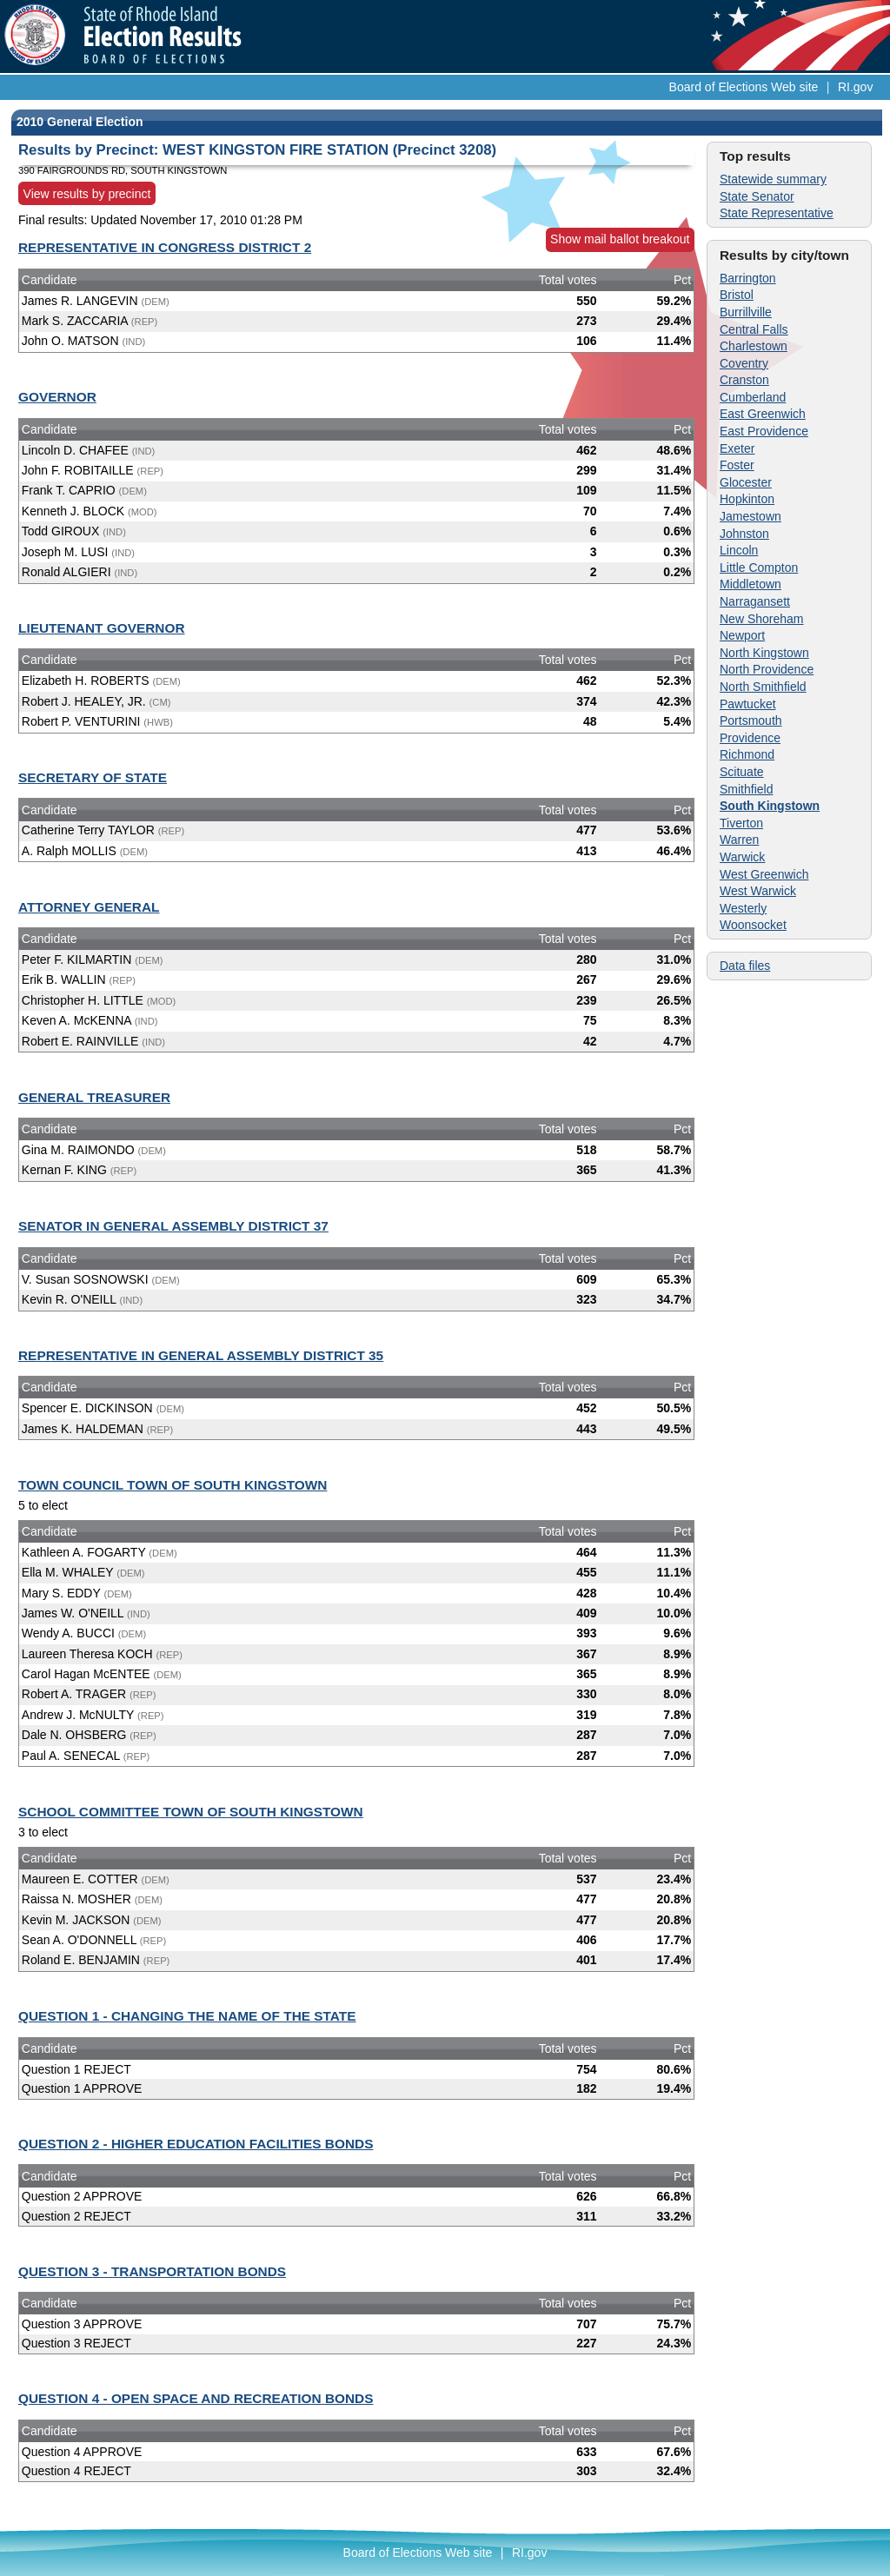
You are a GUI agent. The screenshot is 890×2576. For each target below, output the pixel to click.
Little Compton (759, 567)
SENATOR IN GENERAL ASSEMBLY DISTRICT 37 (173, 1225)
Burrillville (746, 312)
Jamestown (750, 516)
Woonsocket (753, 925)
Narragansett (755, 601)
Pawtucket (748, 704)
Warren (739, 839)
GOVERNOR (57, 396)
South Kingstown (770, 806)
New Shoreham (762, 619)
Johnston (744, 534)
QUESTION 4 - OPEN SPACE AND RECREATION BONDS (195, 2398)
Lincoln (739, 550)
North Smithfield (763, 687)
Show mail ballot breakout (619, 239)
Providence (750, 738)
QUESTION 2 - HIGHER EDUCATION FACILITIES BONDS (195, 2143)
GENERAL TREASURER (94, 1097)
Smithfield (746, 789)
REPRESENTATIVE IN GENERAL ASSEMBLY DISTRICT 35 (200, 1355)
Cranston (744, 380)
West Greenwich (764, 874)
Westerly (743, 908)
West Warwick (758, 891)
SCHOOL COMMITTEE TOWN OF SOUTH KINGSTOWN (190, 1811)
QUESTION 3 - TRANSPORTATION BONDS (152, 2271)
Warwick (742, 857)
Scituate (742, 772)
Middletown (750, 584)
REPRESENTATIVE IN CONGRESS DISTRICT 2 (164, 247)
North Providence (767, 669)
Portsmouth (751, 720)
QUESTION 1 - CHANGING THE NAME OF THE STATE (186, 2015)
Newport (742, 635)
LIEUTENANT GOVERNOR (101, 628)
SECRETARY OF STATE (92, 777)
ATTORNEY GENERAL (88, 907)
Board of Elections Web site (744, 87)
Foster (737, 465)
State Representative (777, 213)
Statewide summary (773, 179)
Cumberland (753, 397)
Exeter (737, 448)
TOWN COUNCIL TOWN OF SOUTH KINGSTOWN (172, 1484)
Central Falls (754, 329)
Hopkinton (747, 499)
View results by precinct (87, 193)
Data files (745, 966)
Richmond (747, 754)
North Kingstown (764, 653)
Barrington (748, 278)
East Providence (764, 431)
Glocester (746, 482)
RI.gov (855, 87)
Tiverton (741, 823)
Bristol (737, 295)
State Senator (757, 196)
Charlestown (753, 346)
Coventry (744, 363)
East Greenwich (763, 414)
